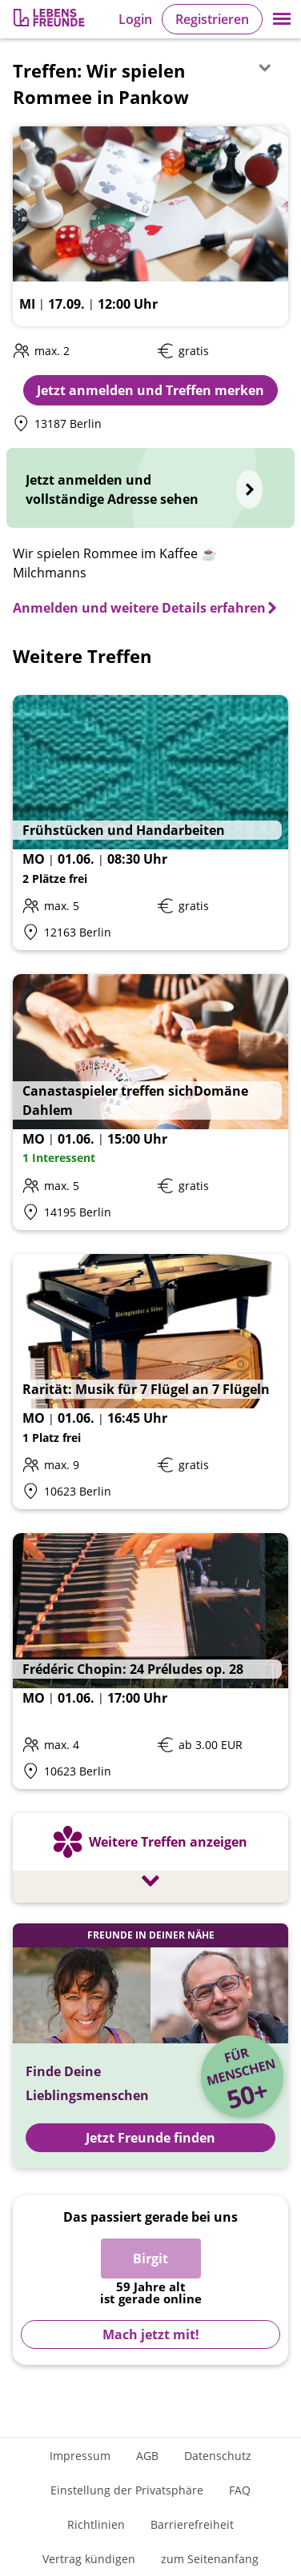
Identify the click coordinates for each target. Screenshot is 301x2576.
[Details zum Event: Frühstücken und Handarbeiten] (150, 823)
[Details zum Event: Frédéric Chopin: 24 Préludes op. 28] (150, 1661)
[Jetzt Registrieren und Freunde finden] (150, 2045)
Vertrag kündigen (88, 2558)
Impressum (80, 2455)
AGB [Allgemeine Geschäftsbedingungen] (147, 2455)
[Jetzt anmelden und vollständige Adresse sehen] (150, 488)
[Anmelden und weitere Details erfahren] (146, 608)
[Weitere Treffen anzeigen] (150, 1860)
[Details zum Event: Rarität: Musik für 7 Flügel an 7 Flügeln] (150, 1382)
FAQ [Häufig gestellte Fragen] (240, 2490)
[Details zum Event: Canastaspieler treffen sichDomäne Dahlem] (150, 1102)
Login (135, 19)
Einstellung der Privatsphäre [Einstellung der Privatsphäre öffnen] (126, 2490)
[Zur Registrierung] (50, 19)
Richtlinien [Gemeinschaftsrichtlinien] (96, 2524)
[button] (282, 19)
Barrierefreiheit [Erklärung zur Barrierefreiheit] (192, 2524)
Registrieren (212, 19)
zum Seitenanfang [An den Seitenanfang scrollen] (210, 2558)
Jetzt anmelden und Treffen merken (150, 390)
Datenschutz (217, 2455)
